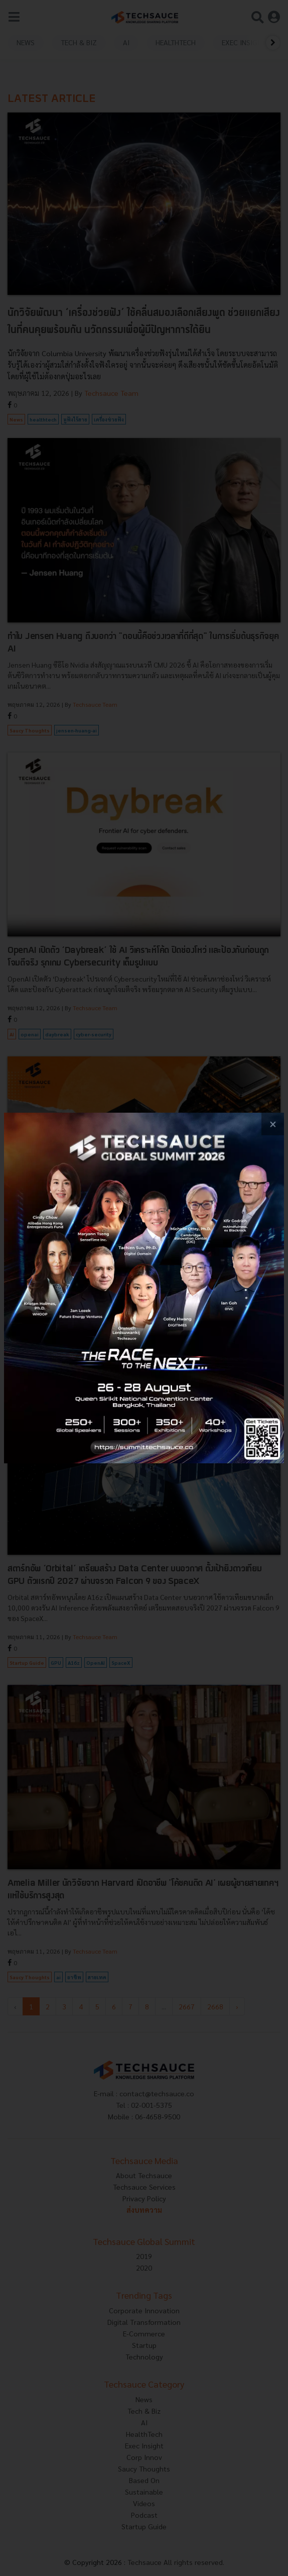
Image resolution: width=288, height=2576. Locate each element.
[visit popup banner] (144, 1288)
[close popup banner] (272, 1124)
